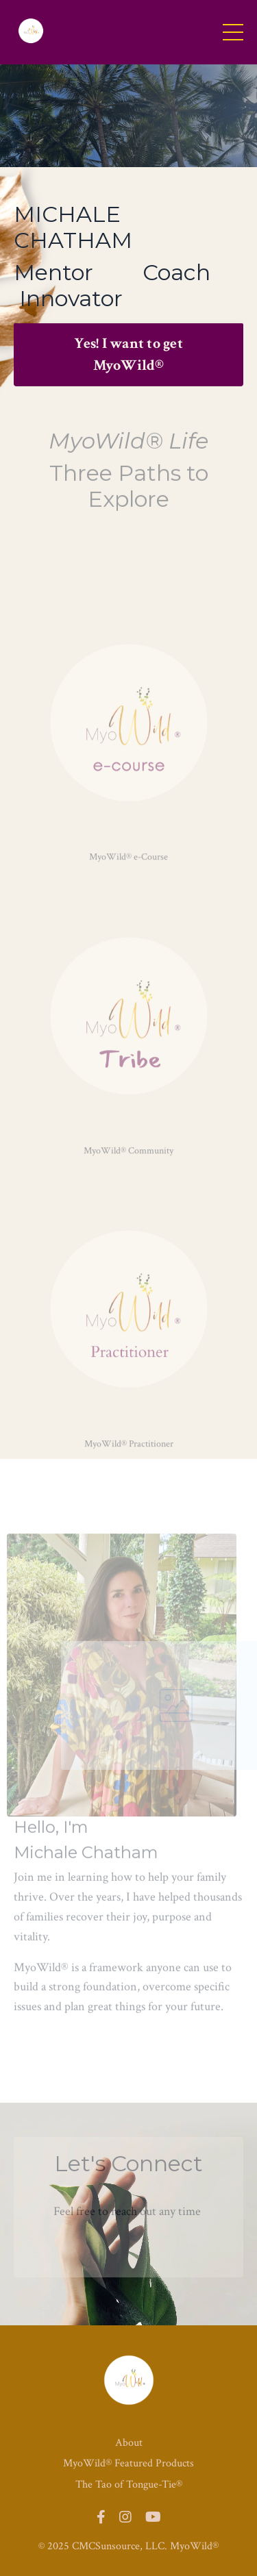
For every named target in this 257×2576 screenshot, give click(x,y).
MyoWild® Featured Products (128, 2463)
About (129, 2443)
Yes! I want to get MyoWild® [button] (128, 354)
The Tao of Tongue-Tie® (128, 2484)
